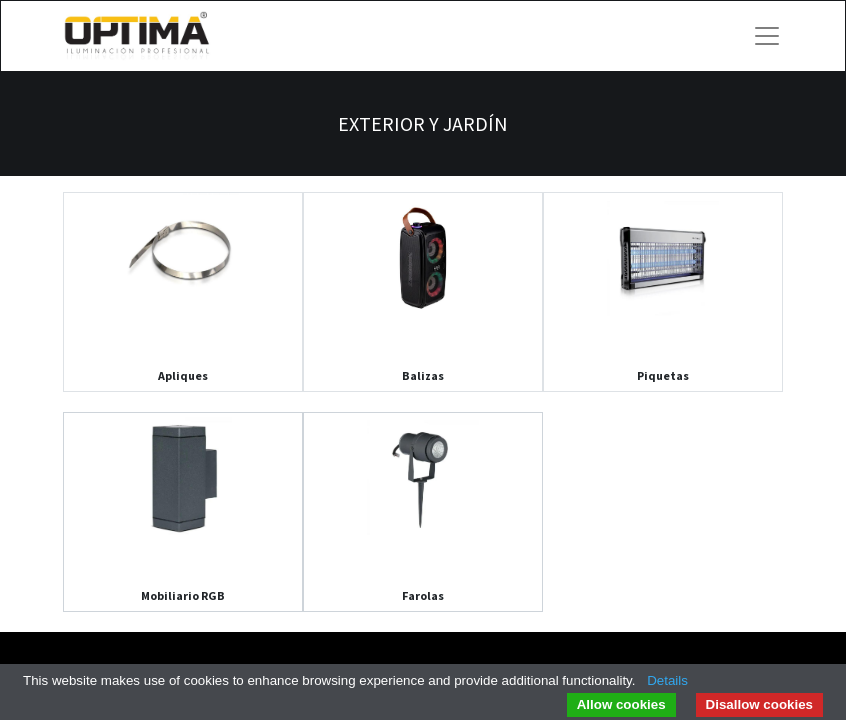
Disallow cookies (759, 704)
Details (667, 680)
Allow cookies (621, 704)
